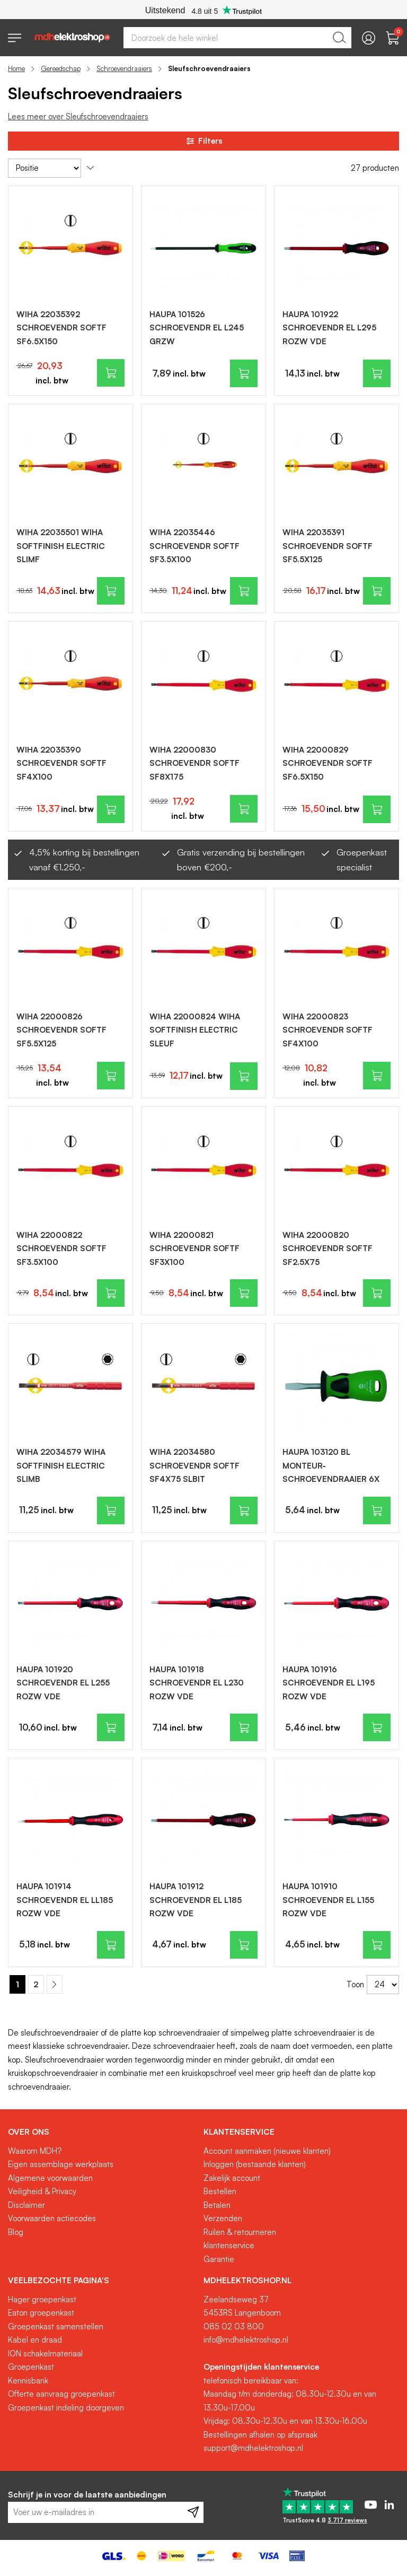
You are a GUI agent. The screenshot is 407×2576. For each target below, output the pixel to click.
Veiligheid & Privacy (42, 2191)
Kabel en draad (35, 2340)
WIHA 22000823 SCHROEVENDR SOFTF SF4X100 (327, 1030)
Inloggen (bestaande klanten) (255, 2164)
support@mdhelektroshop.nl (253, 2448)
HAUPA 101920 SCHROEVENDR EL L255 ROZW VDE (63, 1682)
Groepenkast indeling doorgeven (66, 2408)
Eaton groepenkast (41, 2313)
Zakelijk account (232, 2178)
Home (16, 68)
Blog (15, 2232)
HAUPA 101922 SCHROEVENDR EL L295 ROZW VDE (329, 327)
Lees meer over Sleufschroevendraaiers (78, 116)
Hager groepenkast (42, 2299)
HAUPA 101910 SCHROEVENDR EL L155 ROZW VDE (328, 1899)
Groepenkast (31, 2367)
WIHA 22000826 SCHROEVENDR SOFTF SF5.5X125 (61, 1030)
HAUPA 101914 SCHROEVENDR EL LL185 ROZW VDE (64, 1899)
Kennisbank (28, 2381)
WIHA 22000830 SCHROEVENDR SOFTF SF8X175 (194, 763)
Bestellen (220, 2191)
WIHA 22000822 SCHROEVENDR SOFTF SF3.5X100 (61, 1248)
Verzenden (223, 2218)
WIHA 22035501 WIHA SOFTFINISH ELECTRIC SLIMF (60, 545)
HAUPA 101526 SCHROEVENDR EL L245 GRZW (196, 327)
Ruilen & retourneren (240, 2232)
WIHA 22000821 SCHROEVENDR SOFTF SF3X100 (194, 1248)
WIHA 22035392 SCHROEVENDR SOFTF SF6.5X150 (61, 327)
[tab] (102, 2132)
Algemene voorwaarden (50, 2178)
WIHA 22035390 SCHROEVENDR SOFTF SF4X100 (61, 763)
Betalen (217, 2205)
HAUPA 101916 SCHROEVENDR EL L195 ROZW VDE (328, 1682)
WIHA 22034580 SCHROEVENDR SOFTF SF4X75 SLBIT (194, 1465)
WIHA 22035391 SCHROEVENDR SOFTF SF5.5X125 (327, 545)
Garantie (219, 2259)
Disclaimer (26, 2205)
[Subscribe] (193, 2512)
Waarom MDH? (34, 2151)
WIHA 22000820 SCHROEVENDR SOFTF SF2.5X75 (327, 1248)
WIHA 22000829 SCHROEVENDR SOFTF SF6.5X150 (327, 763)
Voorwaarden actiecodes (52, 2218)
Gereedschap (61, 68)
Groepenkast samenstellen (55, 2326)
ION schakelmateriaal (45, 2353)
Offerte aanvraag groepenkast (61, 2394)
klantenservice (229, 2245)
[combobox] (237, 37)
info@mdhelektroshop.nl (246, 2340)
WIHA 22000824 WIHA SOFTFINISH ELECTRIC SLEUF (194, 1030)
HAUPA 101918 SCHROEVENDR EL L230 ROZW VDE (196, 1682)
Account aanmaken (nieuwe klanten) (267, 2151)
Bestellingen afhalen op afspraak (260, 2435)
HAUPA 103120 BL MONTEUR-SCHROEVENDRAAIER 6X (330, 1465)
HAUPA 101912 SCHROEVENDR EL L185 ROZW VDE (195, 1899)
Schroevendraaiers (124, 68)
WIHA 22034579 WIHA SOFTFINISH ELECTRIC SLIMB (60, 1465)
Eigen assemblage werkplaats (60, 2164)
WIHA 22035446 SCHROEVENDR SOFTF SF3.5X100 (194, 545)
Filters (203, 141)
